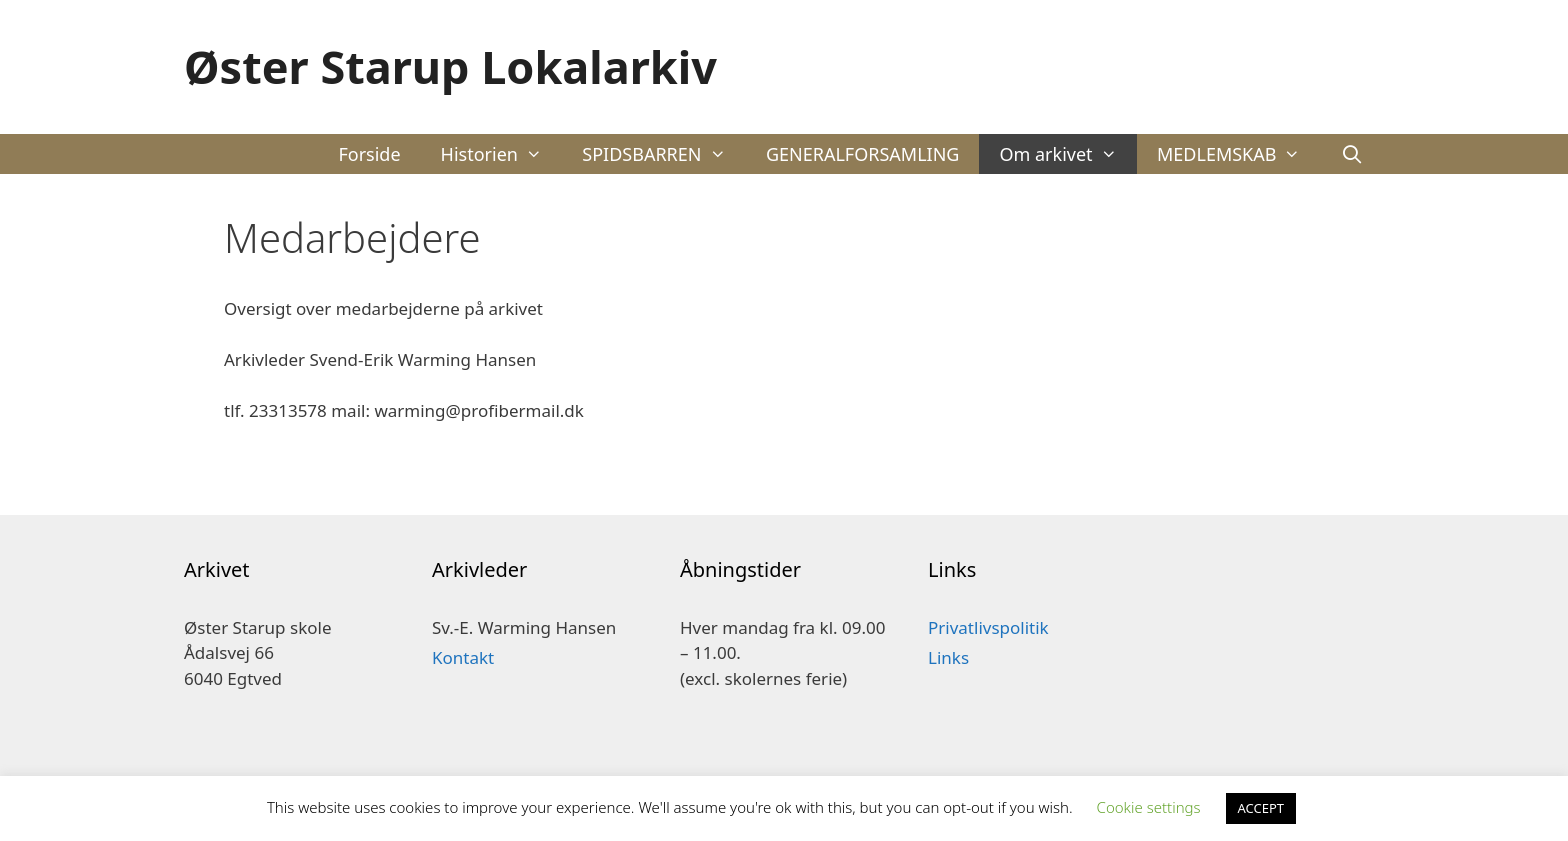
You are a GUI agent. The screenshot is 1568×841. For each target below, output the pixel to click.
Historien (502, 154)
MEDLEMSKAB (1239, 154)
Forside (369, 154)
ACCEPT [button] (1261, 808)
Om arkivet (1068, 154)
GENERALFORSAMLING (863, 154)
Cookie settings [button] (1149, 807)
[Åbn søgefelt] (1352, 154)
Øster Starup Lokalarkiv (450, 66)
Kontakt (463, 657)
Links (948, 657)
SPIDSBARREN (664, 154)
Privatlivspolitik (988, 627)
